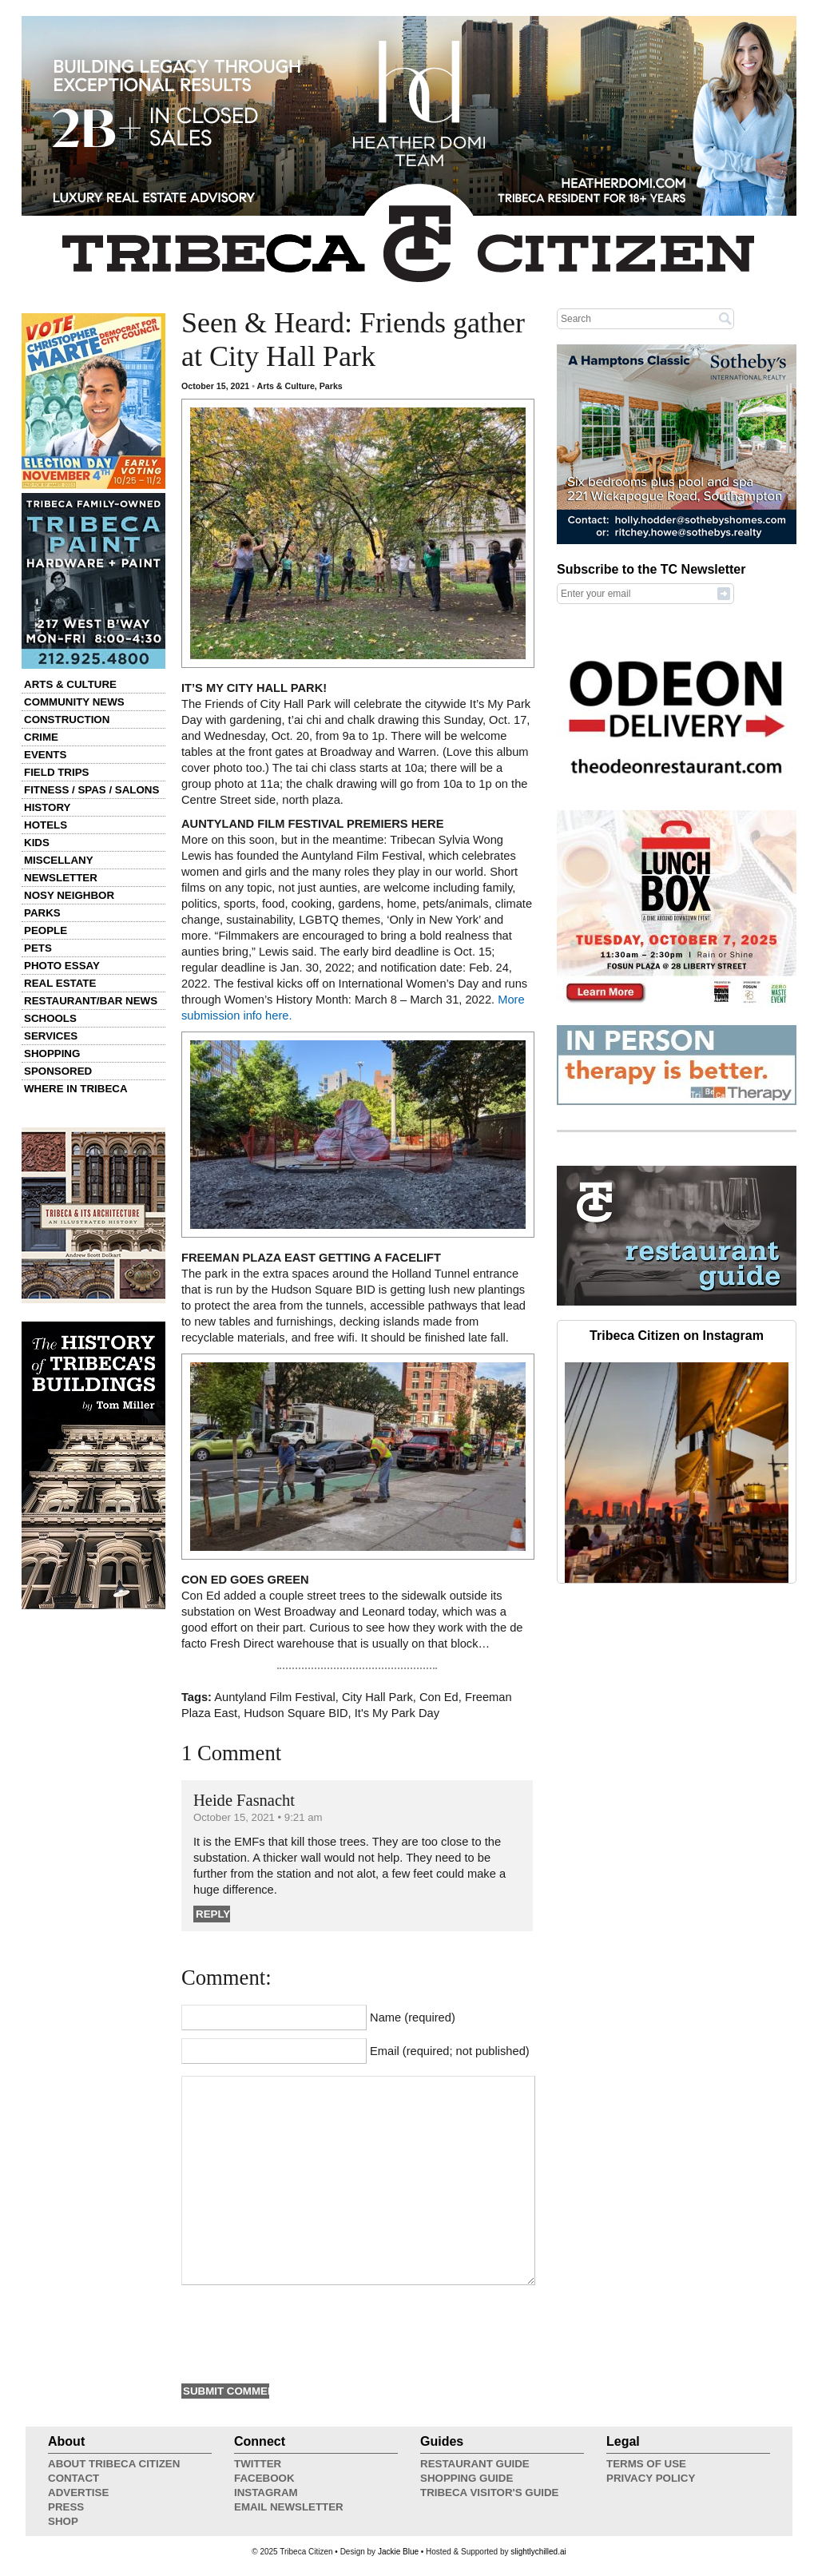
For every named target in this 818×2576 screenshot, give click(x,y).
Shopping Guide (466, 2478)
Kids (37, 843)
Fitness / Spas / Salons (91, 790)
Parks (42, 913)
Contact (73, 2478)
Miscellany (58, 860)
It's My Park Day (397, 1713)
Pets (38, 948)
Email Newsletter (288, 2507)
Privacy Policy (650, 2478)
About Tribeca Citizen (114, 2464)
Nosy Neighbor (69, 895)
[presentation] (302, 2332)
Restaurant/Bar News (90, 1001)
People (45, 930)
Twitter (257, 2464)
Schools (50, 1018)
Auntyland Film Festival (275, 1697)
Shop (63, 2521)
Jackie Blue (398, 2551)
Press (66, 2507)
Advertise (78, 2492)
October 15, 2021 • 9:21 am (258, 1817)
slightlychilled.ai (538, 2551)
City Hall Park (377, 1697)
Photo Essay (62, 966)
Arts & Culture (70, 684)
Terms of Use (646, 2464)
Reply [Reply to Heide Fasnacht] (213, 1914)
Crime (41, 737)
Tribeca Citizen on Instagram (677, 1335)
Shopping (52, 1053)
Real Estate (60, 983)
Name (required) (412, 2017)
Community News (74, 702)
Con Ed (439, 1697)
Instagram (266, 2492)
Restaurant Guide (475, 2464)
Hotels (45, 825)
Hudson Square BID (295, 1713)
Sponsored (58, 1071)
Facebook (264, 2478)
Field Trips (56, 772)
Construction (66, 719)
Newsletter (60, 878)
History (47, 807)
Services (50, 1036)
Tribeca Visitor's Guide (489, 2492)
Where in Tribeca (76, 1089)
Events (45, 755)
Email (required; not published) (450, 2051)
